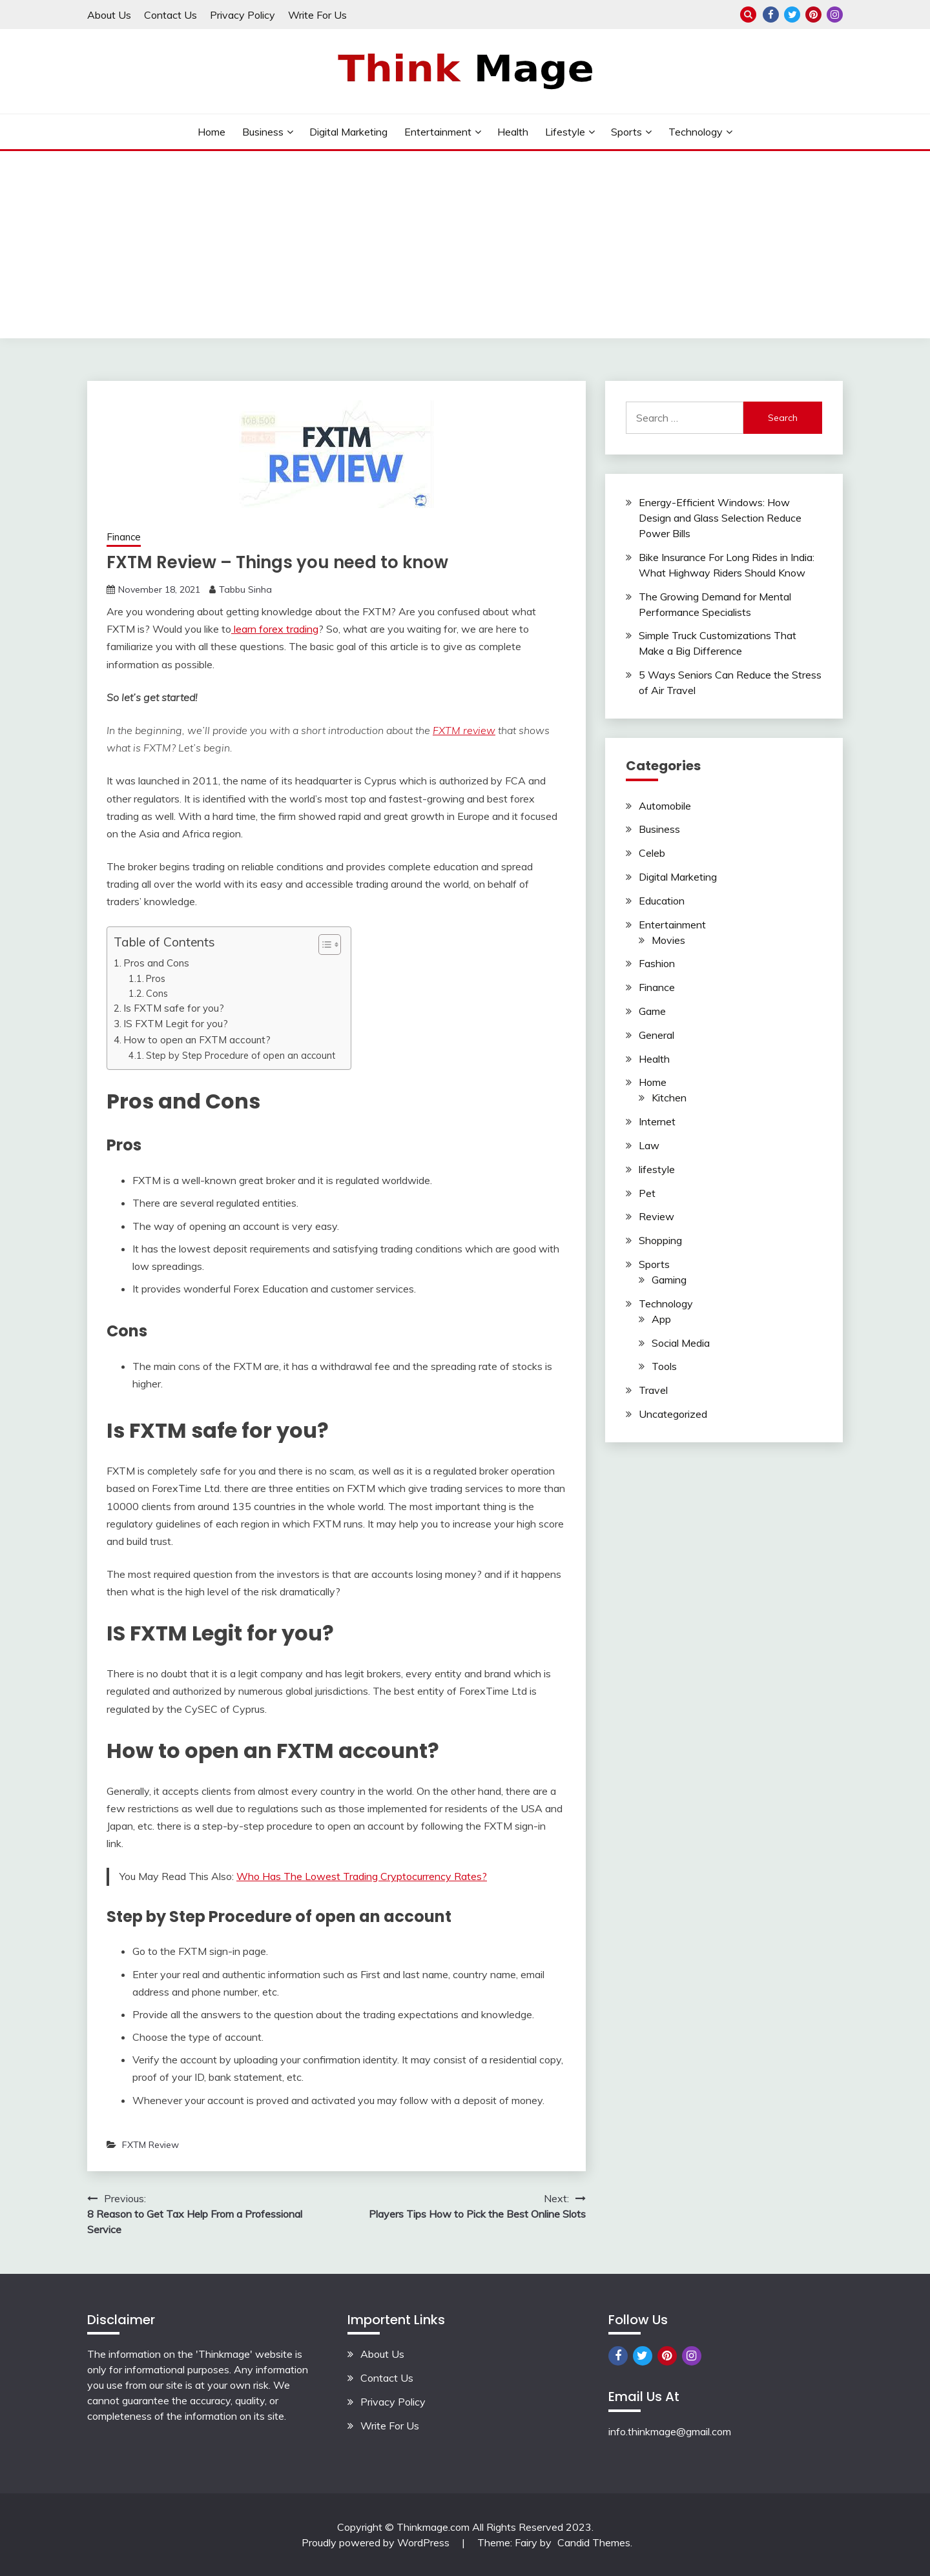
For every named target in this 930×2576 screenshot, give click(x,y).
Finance (124, 537)
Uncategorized (673, 1413)
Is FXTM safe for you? (175, 1008)
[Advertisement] (465, 248)
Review (656, 1216)
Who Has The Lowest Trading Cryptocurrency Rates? (361, 1876)
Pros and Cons (156, 963)
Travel (653, 1390)
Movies (668, 940)
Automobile (665, 805)
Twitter (792, 14)
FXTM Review (150, 2145)
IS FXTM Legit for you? (175, 1023)
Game (652, 1011)
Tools (664, 1366)
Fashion (657, 963)
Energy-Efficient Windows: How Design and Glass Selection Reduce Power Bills (720, 518)
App (661, 1319)
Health (512, 131)
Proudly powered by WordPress (377, 2542)
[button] (323, 945)
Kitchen (669, 1097)
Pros (155, 978)
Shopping (660, 1240)
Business (263, 131)
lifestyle (565, 131)
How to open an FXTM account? (197, 1040)
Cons (157, 993)
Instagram (835, 14)
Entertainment (437, 131)
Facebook (771, 14)
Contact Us (170, 14)
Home (211, 131)
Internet (657, 1121)
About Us (109, 14)
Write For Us (317, 14)
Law (649, 1145)
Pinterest (813, 14)
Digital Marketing (348, 131)
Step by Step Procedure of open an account (242, 1055)
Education (662, 900)
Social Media (681, 1342)
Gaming (669, 1279)
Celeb (652, 852)
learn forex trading (274, 628)
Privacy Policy (242, 14)
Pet (647, 1193)
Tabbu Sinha (245, 589)
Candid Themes (593, 2542)
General (656, 1034)
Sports (626, 131)
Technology (695, 131)
